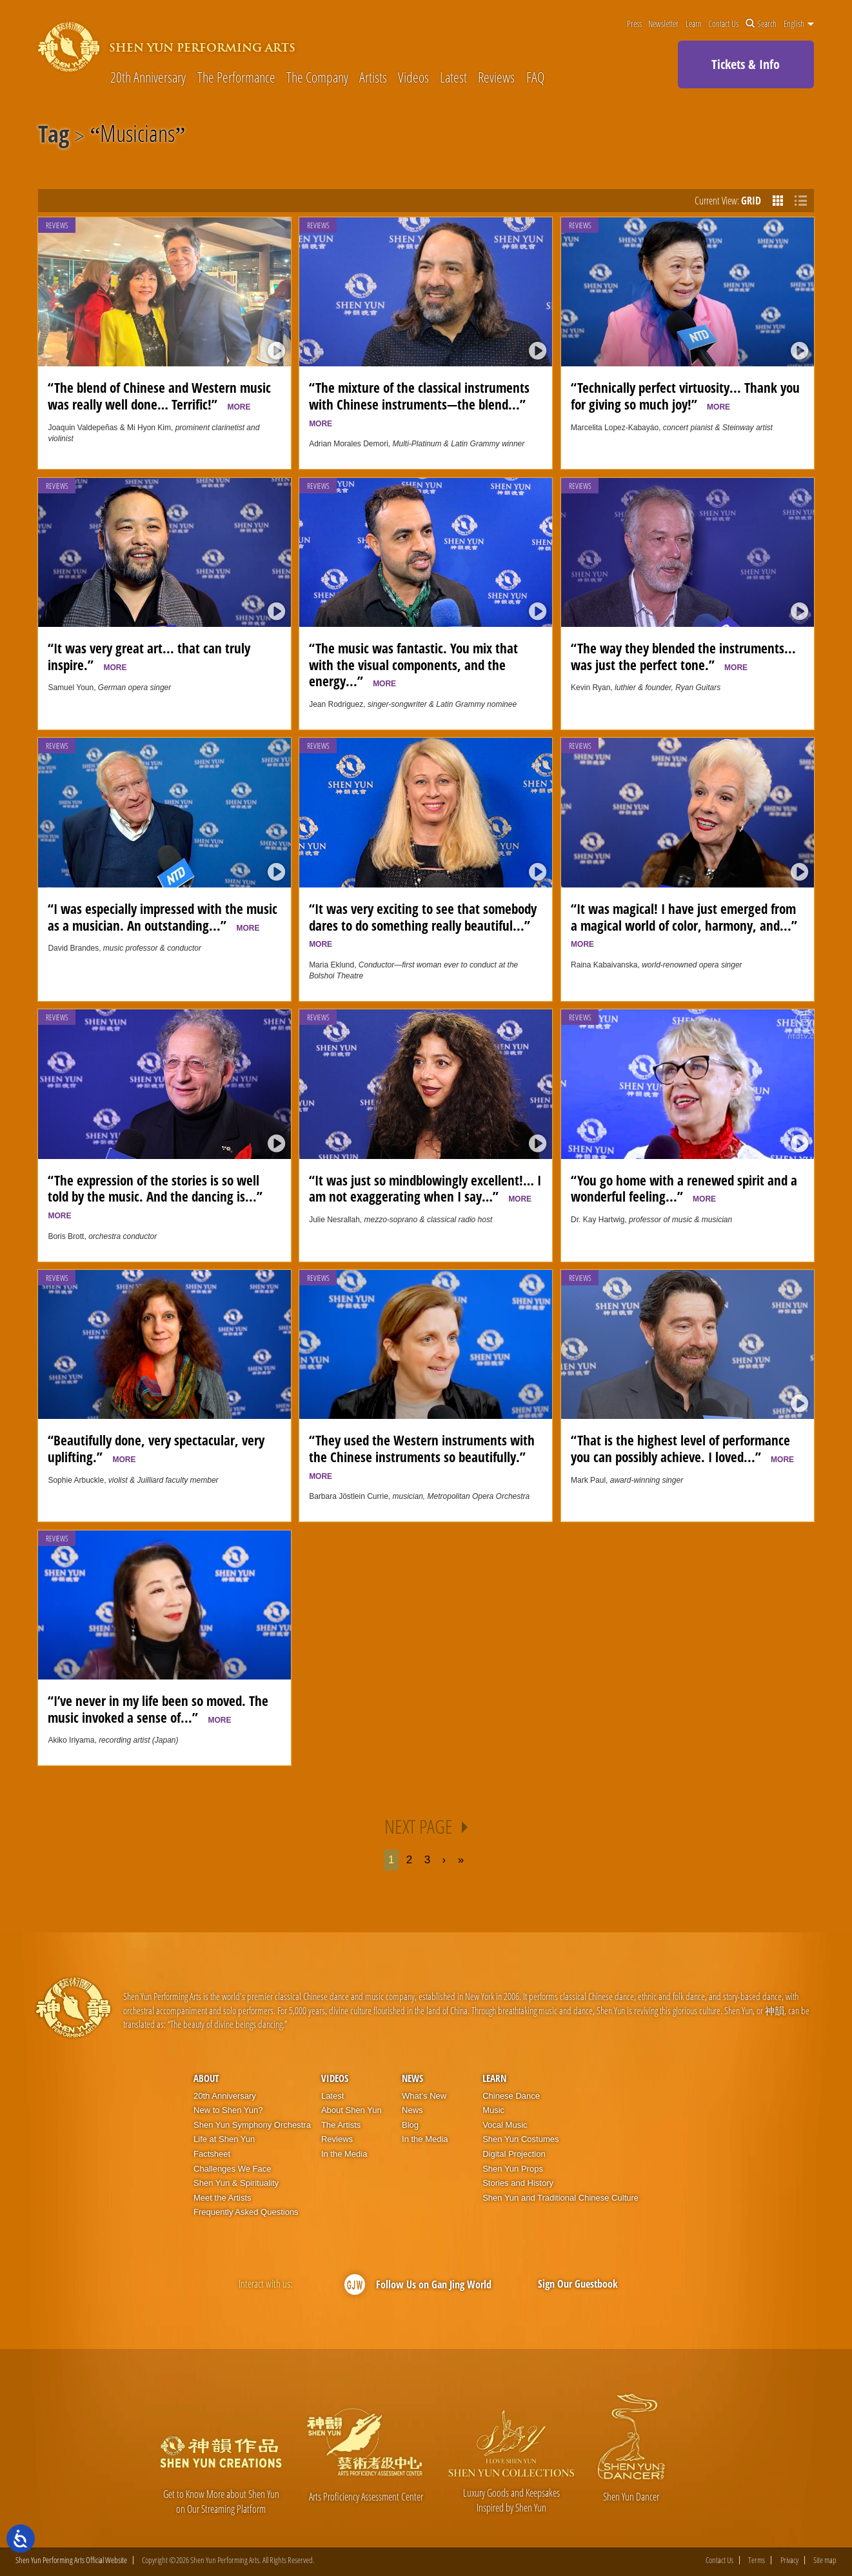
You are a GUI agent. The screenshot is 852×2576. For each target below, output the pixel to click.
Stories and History (517, 2183)
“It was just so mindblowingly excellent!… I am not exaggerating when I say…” (425, 1188)
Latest (453, 77)
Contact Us (723, 24)
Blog (410, 2125)
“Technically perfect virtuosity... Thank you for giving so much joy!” (685, 396)
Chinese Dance (511, 2096)
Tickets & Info (745, 64)
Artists (373, 77)
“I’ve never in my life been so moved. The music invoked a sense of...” (158, 1709)
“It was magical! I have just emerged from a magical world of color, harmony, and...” (687, 924)
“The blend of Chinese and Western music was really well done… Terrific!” (159, 396)
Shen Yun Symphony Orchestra (252, 2125)
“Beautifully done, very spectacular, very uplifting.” (156, 1448)
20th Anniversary (148, 77)
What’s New (424, 2096)
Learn (694, 24)
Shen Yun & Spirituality (236, 2183)
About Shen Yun (351, 2110)
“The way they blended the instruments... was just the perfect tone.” (683, 656)
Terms (756, 2560)
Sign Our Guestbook (578, 2284)
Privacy (789, 2560)
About (206, 2078)
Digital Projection (514, 2154)
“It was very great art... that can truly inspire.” (149, 656)
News (412, 2078)
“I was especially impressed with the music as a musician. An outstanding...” (162, 917)
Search (761, 24)
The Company (317, 77)
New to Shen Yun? (228, 2110)
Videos (413, 77)
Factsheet (211, 2154)
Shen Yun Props (512, 2169)
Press (634, 24)
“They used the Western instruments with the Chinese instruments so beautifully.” (422, 1455)
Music (493, 2110)
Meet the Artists (222, 2198)
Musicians (137, 136)
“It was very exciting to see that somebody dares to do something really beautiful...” (423, 924)
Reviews (496, 77)
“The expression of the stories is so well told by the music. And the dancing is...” (158, 1195)
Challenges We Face (232, 2169)
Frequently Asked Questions (246, 2212)
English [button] (799, 24)
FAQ (535, 77)
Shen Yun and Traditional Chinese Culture (560, 2198)
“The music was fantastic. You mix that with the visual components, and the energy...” (413, 664)
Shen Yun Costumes (520, 2139)
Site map (825, 2560)
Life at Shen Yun (224, 2139)
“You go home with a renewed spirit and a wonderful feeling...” (684, 1188)
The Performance (236, 77)
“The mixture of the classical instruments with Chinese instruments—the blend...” (420, 403)
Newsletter (663, 24)
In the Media (344, 2154)
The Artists (341, 2125)
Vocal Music (504, 2125)
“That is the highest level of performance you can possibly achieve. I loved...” (682, 1448)
